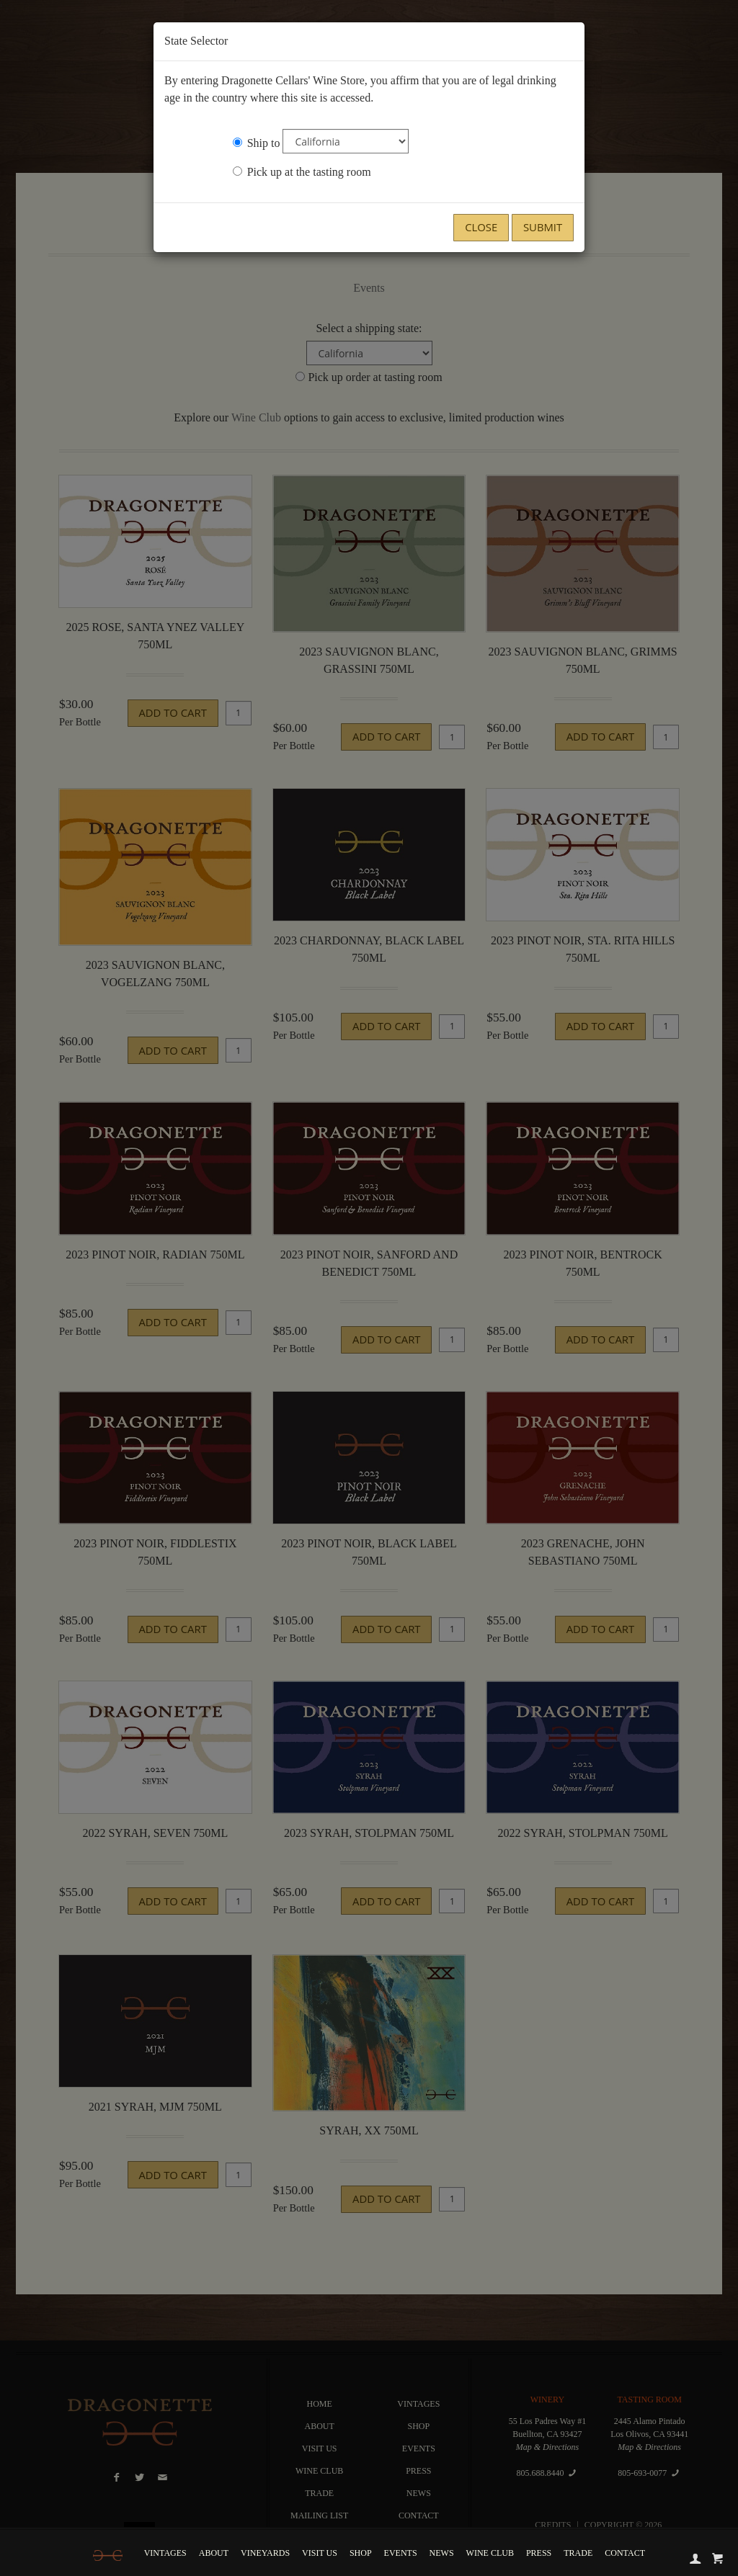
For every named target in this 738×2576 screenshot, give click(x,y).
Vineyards (268, 2553)
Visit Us (323, 2553)
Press (542, 2553)
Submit (542, 227)
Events (403, 2553)
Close (481, 227)
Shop (364, 2553)
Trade (581, 2553)
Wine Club (493, 2553)
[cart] (716, 2556)
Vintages (168, 2553)
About (216, 2553)
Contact (628, 2553)
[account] (694, 2556)
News (444, 2553)
